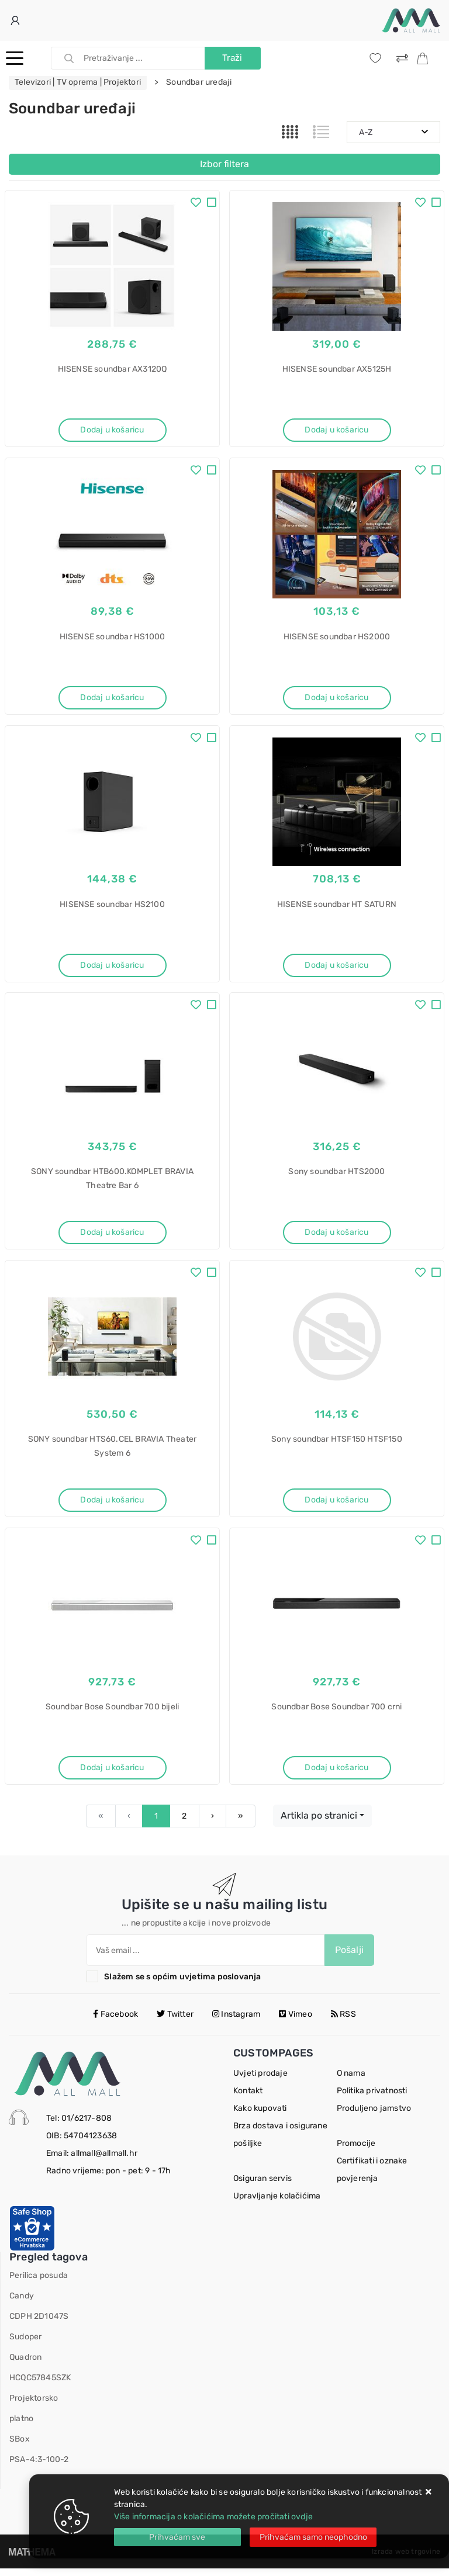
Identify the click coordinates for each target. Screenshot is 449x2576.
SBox (19, 2447)
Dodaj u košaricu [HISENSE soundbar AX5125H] (336, 430)
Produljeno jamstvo (374, 2116)
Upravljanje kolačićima (276, 2203)
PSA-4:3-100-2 (39, 2467)
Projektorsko (33, 2406)
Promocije (356, 2151)
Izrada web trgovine (406, 2559)
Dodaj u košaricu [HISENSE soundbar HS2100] (112, 967)
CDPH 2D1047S (38, 2324)
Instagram (236, 2022)
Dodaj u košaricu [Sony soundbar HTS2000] (336, 1236)
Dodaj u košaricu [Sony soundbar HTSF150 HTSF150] (336, 1505)
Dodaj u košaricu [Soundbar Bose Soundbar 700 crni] (336, 1774)
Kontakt (248, 2098)
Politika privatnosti (372, 2098)
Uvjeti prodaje (260, 2081)
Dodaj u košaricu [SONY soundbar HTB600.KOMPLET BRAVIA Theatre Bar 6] (112, 1236)
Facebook (115, 2022)
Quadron (25, 2365)
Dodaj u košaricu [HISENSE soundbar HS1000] (112, 699)
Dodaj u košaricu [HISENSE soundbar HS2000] (336, 699)
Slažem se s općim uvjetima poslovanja (182, 1984)
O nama (351, 2081)
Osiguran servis (262, 2186)
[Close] (177, 2537)
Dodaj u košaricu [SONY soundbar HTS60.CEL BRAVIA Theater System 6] (112, 1505)
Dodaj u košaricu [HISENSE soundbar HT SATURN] (336, 967)
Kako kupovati (260, 2116)
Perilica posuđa (38, 2283)
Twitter (175, 2022)
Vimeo (295, 2022)
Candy (21, 2303)
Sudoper (25, 2344)
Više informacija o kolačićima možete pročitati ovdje (213, 2517)
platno (21, 2426)
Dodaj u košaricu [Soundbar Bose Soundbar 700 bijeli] (112, 1774)
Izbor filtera (224, 163)
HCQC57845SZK (40, 2385)
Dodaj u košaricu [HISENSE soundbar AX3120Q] (112, 430)
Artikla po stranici (319, 1823)
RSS (343, 2022)
